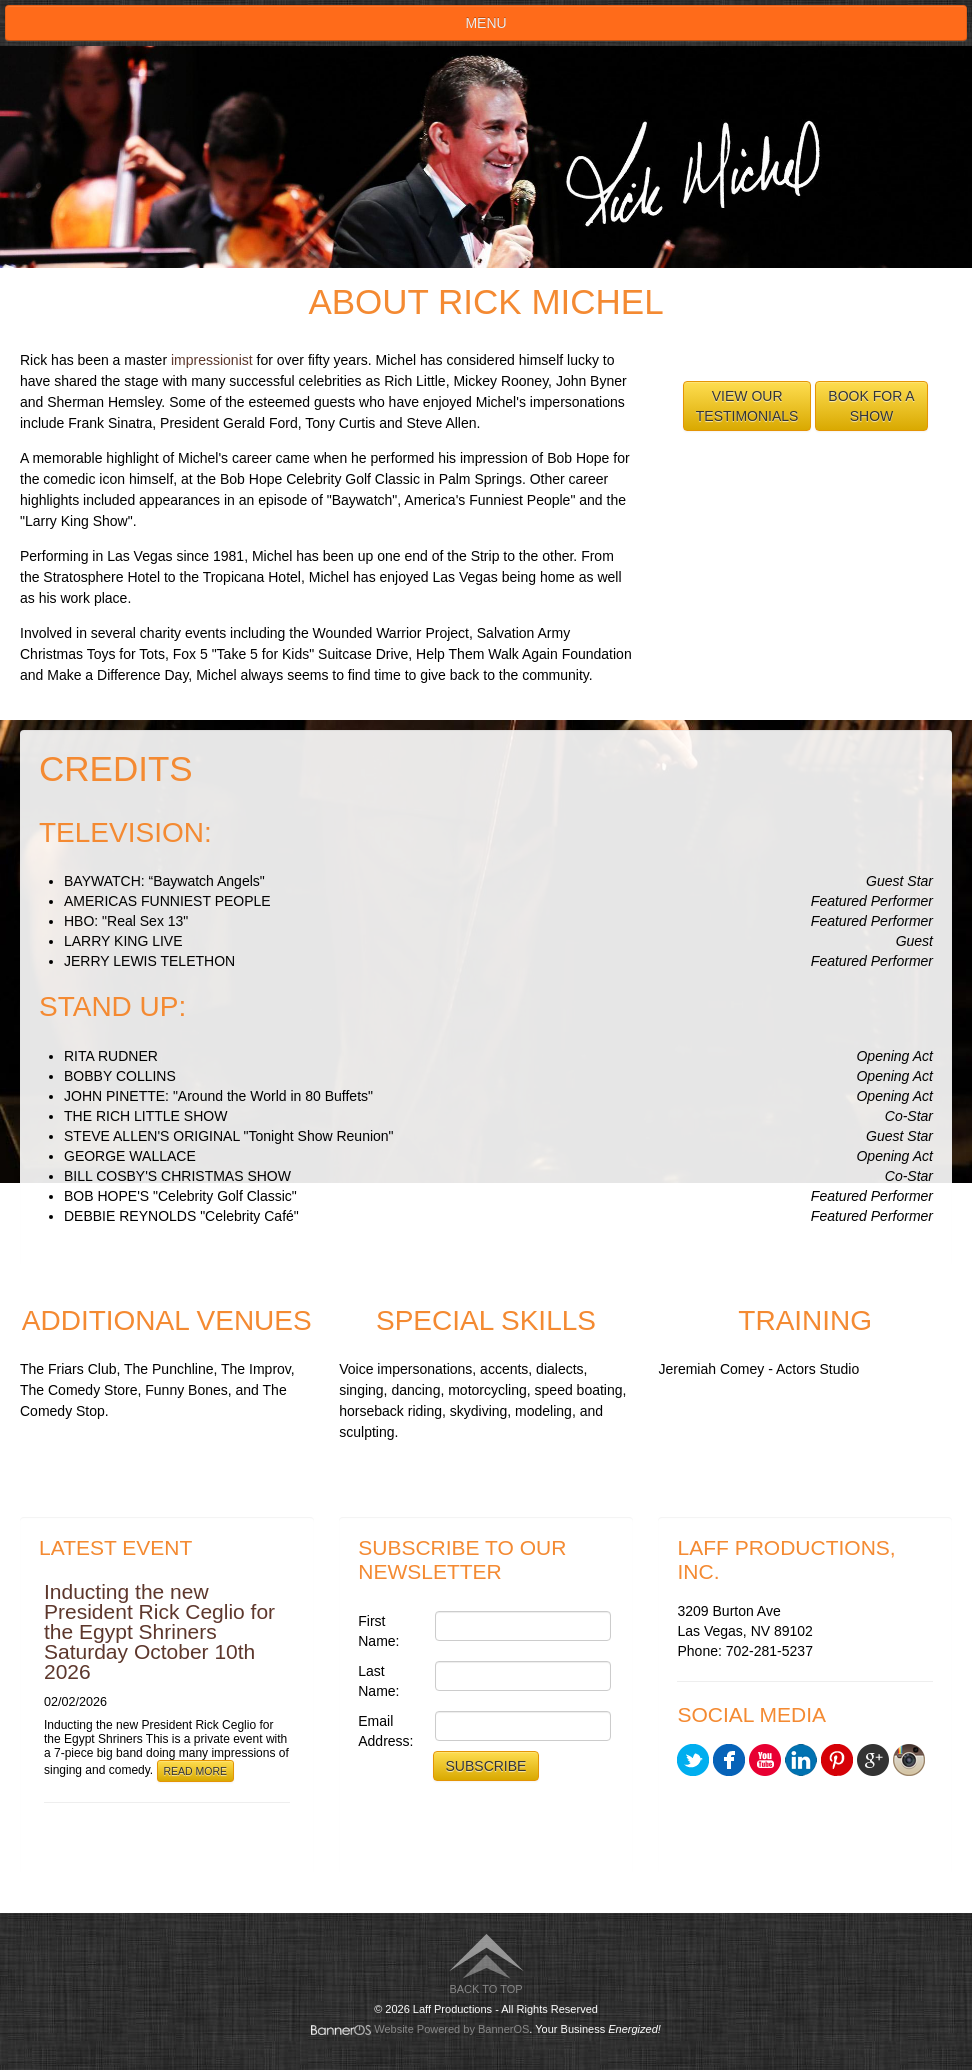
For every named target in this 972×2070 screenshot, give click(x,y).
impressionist (212, 360)
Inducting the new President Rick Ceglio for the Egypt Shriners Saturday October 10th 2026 (159, 1631)
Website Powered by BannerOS (451, 2029)
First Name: (378, 1631)
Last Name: (378, 1681)
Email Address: (385, 1731)
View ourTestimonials (747, 406)
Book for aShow (871, 406)
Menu (485, 23)
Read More (196, 1771)
